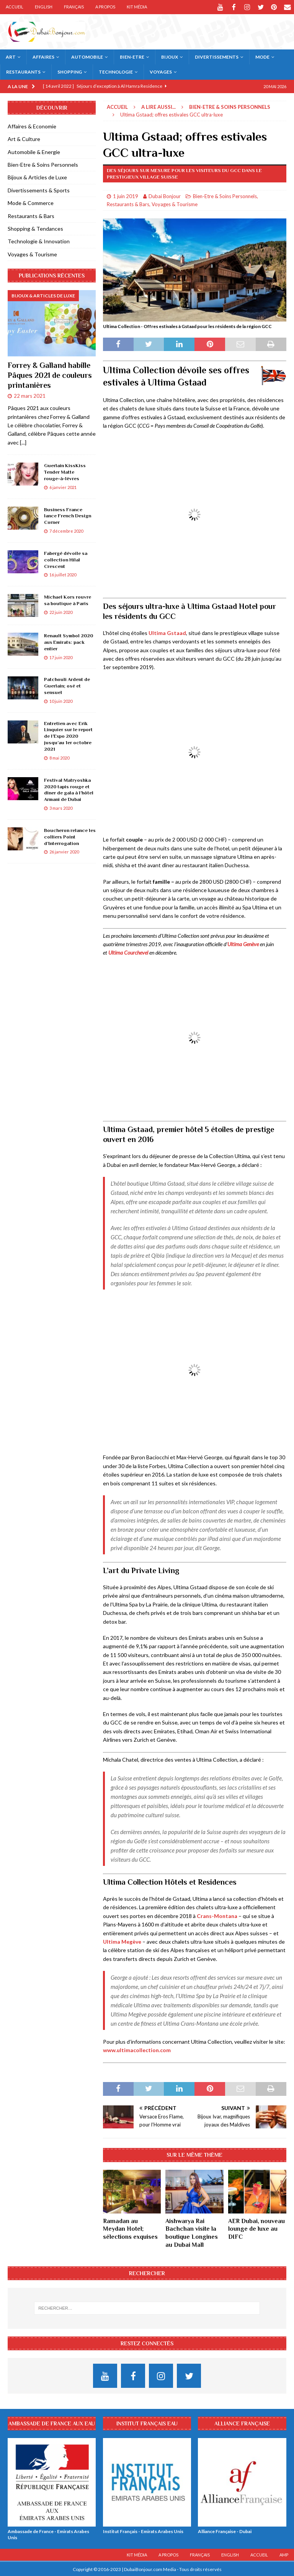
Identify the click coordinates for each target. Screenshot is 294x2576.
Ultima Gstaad (167, 632)
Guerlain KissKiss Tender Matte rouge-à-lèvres (65, 471)
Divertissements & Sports (39, 189)
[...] (23, 441)
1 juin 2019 (125, 195)
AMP (283, 2553)
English (43, 6)
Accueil (14, 6)
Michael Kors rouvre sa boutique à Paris (67, 599)
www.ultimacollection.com (137, 2049)
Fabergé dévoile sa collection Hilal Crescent (65, 559)
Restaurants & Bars (128, 203)
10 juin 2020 (60, 700)
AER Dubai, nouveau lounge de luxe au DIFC (256, 2228)
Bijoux (169, 56)
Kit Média (137, 6)
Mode (262, 56)
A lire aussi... (158, 106)
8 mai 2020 (59, 757)
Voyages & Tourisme (175, 203)
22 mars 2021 (30, 395)
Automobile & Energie (34, 151)
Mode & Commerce (31, 202)
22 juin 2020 (60, 611)
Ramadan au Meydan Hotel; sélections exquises (130, 2228)
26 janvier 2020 (64, 850)
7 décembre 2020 (66, 530)
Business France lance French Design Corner (67, 515)
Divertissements (216, 56)
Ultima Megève (122, 1941)
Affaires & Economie (32, 125)
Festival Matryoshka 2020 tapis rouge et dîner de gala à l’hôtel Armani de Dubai (68, 789)
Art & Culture (24, 138)
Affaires (43, 56)
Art (11, 56)
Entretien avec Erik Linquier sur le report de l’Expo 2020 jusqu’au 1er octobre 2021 (68, 735)
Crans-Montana (217, 1915)
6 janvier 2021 (63, 486)
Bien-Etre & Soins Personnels (225, 195)
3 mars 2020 (60, 807)
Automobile (87, 56)
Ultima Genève (243, 943)
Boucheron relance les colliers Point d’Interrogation (70, 836)
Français (74, 6)
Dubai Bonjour (165, 195)
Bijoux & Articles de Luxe (37, 176)
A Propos (105, 6)
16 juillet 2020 (62, 573)
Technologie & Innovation (39, 240)
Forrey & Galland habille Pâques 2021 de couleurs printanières (50, 374)
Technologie (116, 71)
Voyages (161, 71)
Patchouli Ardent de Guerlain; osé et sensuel (67, 685)
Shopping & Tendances (35, 228)
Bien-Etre (132, 56)
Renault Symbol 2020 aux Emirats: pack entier (68, 641)
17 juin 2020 (60, 656)
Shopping (69, 71)
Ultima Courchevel (128, 951)
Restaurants (23, 71)
